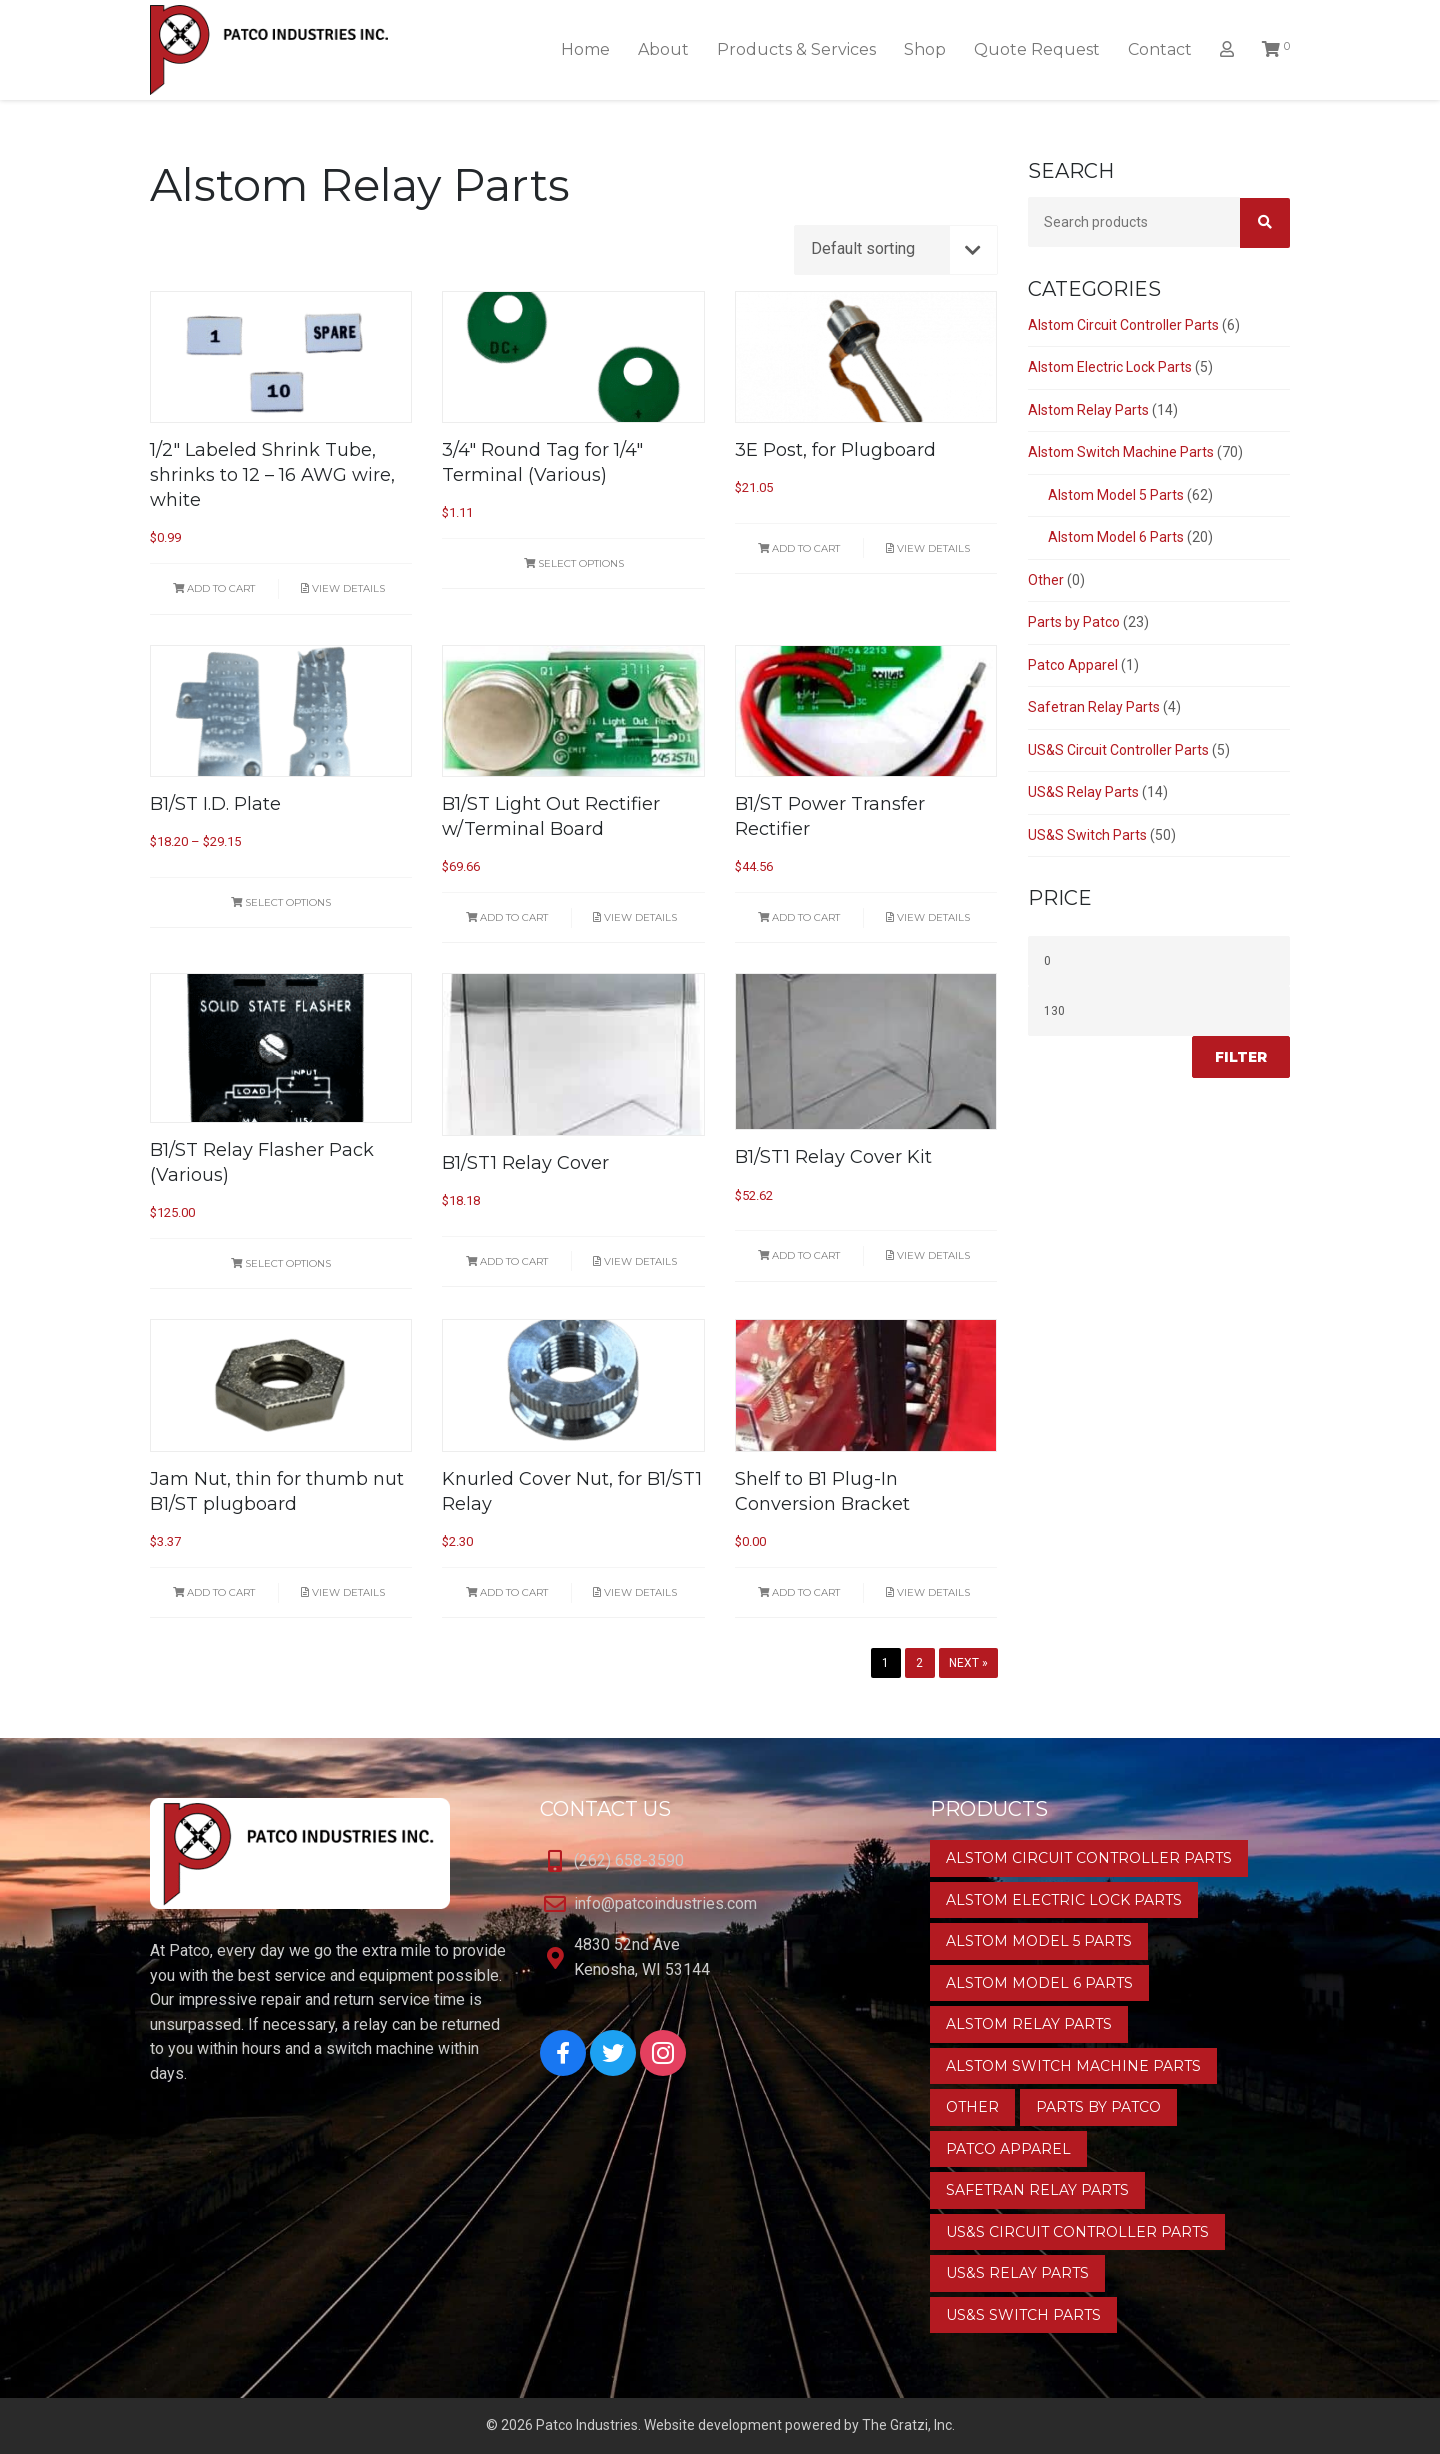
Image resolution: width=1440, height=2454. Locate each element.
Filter (1241, 1057)
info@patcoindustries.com (665, 1903)
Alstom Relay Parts (1088, 410)
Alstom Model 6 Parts (1116, 537)
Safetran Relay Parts (1094, 707)
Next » (968, 1663)
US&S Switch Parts (1087, 835)
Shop (925, 49)
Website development (713, 2425)
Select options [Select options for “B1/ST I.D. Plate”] (281, 902)
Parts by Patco (1074, 622)
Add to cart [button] (214, 588)
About (663, 49)
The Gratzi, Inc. (908, 2425)
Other (1046, 580)
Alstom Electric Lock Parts (1110, 367)
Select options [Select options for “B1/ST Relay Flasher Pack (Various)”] (281, 1263)
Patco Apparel (1073, 665)
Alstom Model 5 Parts (1116, 495)
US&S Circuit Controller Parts (1118, 750)
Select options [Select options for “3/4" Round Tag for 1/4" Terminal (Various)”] (574, 563)
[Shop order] (896, 250)
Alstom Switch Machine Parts (1121, 452)
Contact (1160, 49)
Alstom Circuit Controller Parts (1123, 325)
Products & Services (796, 49)
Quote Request (1037, 49)
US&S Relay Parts (1083, 792)
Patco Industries (587, 2425)
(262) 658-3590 (629, 1860)
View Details (343, 588)
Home (585, 49)
